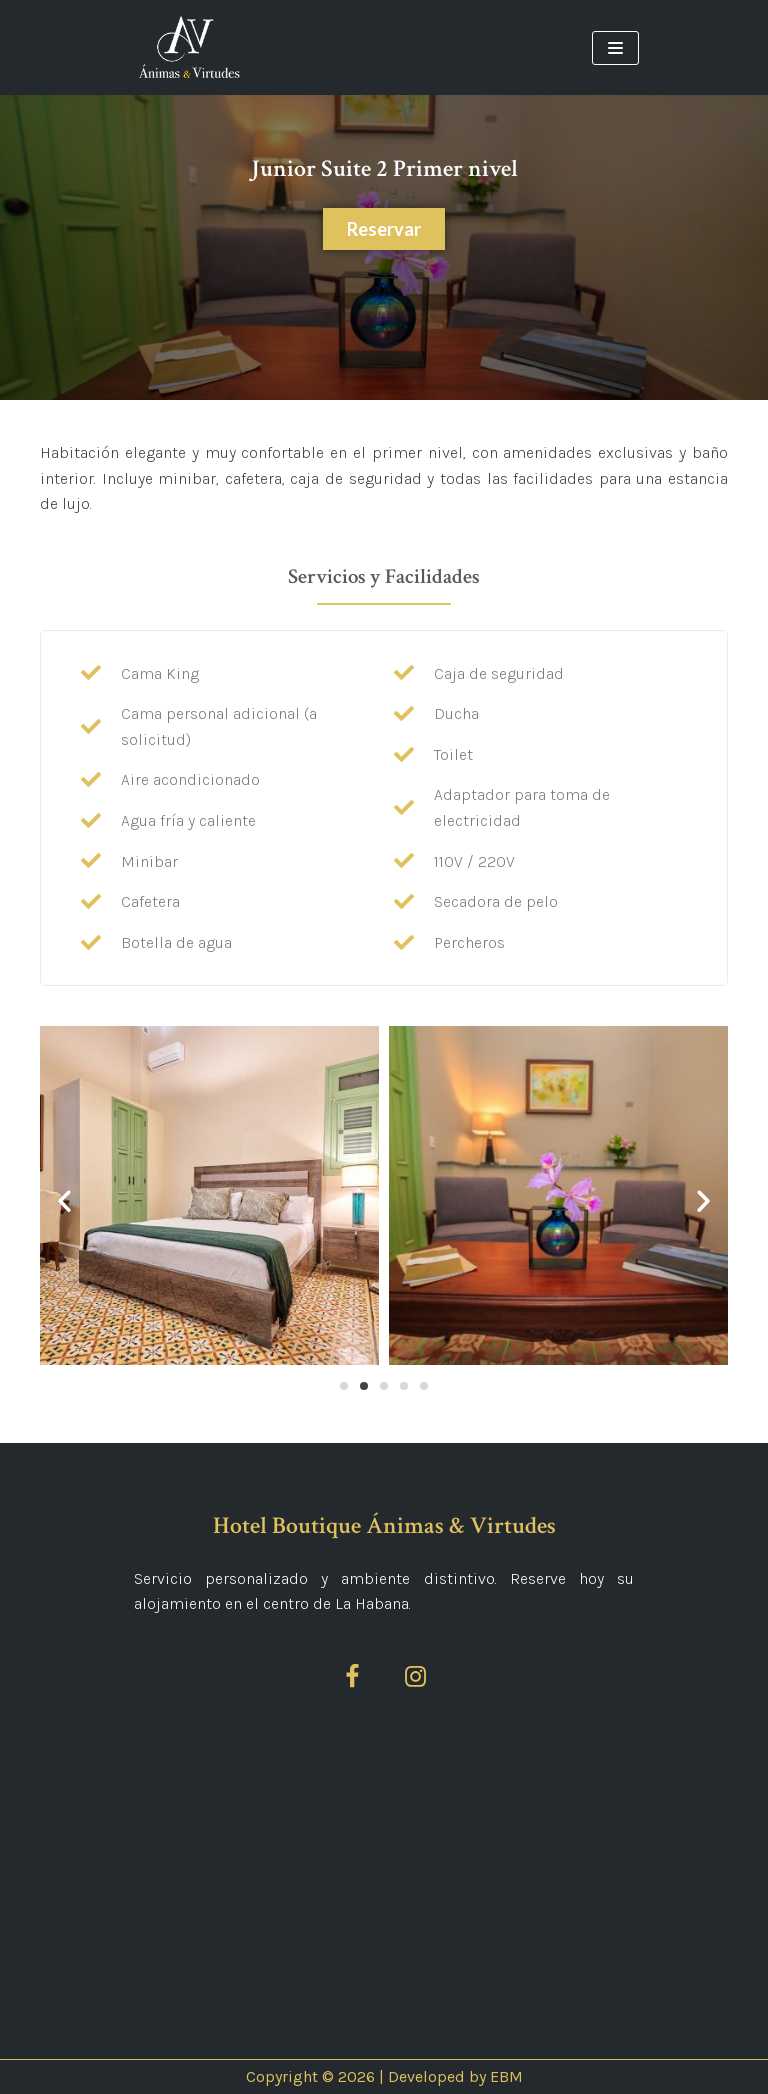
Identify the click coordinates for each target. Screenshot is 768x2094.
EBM (506, 2076)
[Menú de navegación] (615, 48)
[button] (64, 1199)
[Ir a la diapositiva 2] (364, 1386)
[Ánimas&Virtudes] (189, 47)
